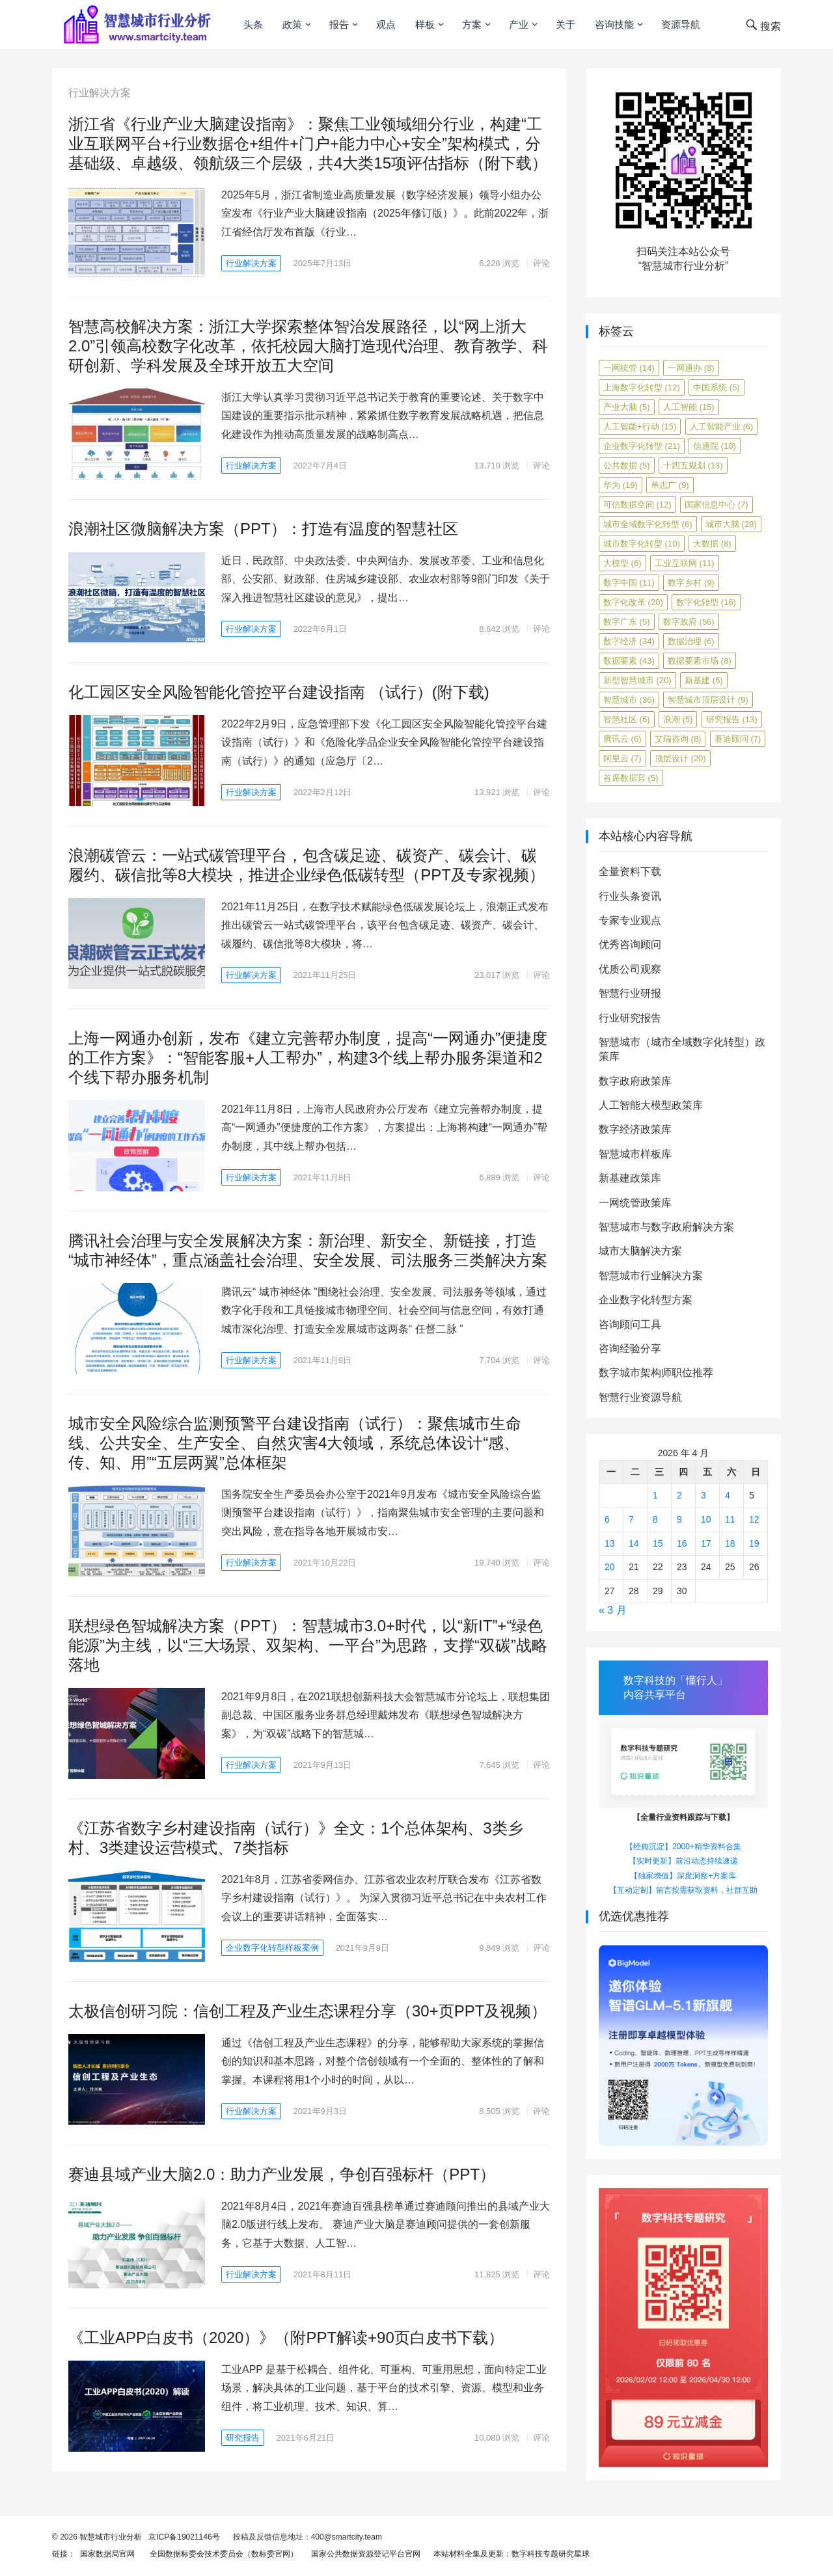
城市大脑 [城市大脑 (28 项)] (731, 524)
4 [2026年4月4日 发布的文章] (727, 1495)
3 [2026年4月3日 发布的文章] (703, 1495)
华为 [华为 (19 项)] (620, 485)
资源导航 (680, 24)
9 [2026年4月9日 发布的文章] (679, 1519)
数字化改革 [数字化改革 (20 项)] (633, 602)
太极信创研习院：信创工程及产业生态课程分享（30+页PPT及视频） (307, 2011)
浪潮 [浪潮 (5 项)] (678, 719)
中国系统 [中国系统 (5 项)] (716, 387)
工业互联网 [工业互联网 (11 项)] (685, 563)
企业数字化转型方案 (645, 1299)
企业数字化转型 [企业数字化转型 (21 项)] (641, 446)
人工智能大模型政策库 (651, 1105)
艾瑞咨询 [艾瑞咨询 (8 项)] (678, 739)
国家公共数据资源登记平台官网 (363, 2553)
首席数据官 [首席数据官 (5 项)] (631, 778)
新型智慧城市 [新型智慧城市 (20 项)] (637, 680)
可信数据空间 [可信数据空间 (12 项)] (637, 504)
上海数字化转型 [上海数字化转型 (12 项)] (641, 387)
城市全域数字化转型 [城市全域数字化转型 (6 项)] (647, 524)
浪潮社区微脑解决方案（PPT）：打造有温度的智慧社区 (263, 528)
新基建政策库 (630, 1178)
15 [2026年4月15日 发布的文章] (658, 1543)
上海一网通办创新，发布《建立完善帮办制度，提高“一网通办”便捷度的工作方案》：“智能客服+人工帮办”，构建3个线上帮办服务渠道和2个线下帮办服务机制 (307, 1057)
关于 (565, 24)
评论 (541, 263)
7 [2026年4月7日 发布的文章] (631, 1519)
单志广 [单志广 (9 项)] (670, 485)
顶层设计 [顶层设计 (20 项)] (680, 758)
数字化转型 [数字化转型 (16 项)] (706, 602)
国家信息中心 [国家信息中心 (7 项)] (716, 504)
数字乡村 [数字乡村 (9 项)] (691, 583)
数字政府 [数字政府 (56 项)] (689, 622)
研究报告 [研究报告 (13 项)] (732, 719)
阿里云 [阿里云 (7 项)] (622, 758)
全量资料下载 (630, 871)
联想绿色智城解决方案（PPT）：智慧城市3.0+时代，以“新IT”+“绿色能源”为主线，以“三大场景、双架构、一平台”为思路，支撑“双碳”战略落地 (307, 1645)
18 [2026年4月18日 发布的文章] (730, 1543)
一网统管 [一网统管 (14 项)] (629, 368)
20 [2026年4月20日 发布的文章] (610, 1567)
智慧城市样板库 (635, 1153)
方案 (472, 24)
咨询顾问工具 (630, 1324)
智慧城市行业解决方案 (651, 1275)
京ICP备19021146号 (183, 2537)
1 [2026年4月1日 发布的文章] (655, 1495)
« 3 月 (613, 1610)
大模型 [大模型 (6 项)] (622, 563)
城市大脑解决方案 (640, 1250)
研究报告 (243, 2438)
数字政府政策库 (635, 1081)
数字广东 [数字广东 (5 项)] (626, 622)
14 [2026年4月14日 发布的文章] (634, 1543)
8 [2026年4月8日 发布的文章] (655, 1519)
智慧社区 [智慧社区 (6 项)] (626, 719)
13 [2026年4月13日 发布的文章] (610, 1543)
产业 (518, 24)
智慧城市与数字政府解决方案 (666, 1226)
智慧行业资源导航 (640, 1397)
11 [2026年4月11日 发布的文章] (730, 1519)
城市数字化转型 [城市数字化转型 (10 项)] (641, 544)
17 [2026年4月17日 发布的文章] (706, 1543)
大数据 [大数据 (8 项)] (712, 544)
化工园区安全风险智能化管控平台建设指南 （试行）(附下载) (278, 692)
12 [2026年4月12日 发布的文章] (754, 1519)
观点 (386, 24)
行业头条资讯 (630, 896)
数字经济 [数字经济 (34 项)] (629, 641)
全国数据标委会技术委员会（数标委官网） (221, 2553)
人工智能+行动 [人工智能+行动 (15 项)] (639, 426)
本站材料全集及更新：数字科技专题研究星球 (509, 2553)
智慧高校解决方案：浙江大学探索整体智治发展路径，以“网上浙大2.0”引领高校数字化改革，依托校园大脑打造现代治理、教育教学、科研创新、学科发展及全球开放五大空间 (308, 346)
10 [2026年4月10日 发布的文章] (706, 1519)
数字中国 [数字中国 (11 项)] (629, 583)
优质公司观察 (630, 969)
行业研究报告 (630, 1018)
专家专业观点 (630, 920)
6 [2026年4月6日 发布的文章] (607, 1519)
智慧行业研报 (630, 993)
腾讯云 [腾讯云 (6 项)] (622, 739)
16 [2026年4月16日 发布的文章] (682, 1543)
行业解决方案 (251, 263)
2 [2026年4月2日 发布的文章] (679, 1495)
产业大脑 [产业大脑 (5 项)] (626, 407)
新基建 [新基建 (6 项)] (704, 680)
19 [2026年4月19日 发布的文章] (754, 1543)
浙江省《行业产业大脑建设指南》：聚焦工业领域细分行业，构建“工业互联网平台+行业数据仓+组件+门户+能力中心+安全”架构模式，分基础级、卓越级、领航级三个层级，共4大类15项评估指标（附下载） (307, 143)
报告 (339, 24)
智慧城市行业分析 (110, 2537)
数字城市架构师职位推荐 (656, 1372)
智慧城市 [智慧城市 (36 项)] (629, 700)
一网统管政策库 (635, 1202)
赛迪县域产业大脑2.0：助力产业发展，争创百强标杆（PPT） (281, 2174)
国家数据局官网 (105, 2553)
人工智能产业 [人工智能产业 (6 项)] (722, 426)
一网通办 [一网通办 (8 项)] (691, 368)
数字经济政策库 (635, 1129)
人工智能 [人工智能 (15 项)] (689, 407)
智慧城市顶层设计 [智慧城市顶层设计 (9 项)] (708, 700)
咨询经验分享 (630, 1348)
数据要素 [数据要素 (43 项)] (629, 661)
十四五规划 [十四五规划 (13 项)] (693, 465)
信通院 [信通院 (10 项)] (714, 446)
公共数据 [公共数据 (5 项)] (626, 465)
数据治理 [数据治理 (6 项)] (691, 641)
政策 (292, 24)
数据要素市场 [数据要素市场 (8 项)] (699, 661)
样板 (425, 24)
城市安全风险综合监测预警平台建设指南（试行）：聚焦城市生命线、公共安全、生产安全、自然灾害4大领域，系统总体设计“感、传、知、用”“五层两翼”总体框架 (294, 1443)
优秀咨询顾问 (630, 944)
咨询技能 (614, 24)
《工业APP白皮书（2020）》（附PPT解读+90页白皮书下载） (286, 2337)
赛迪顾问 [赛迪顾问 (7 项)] (738, 739)
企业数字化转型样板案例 (272, 1948)
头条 (253, 24)
